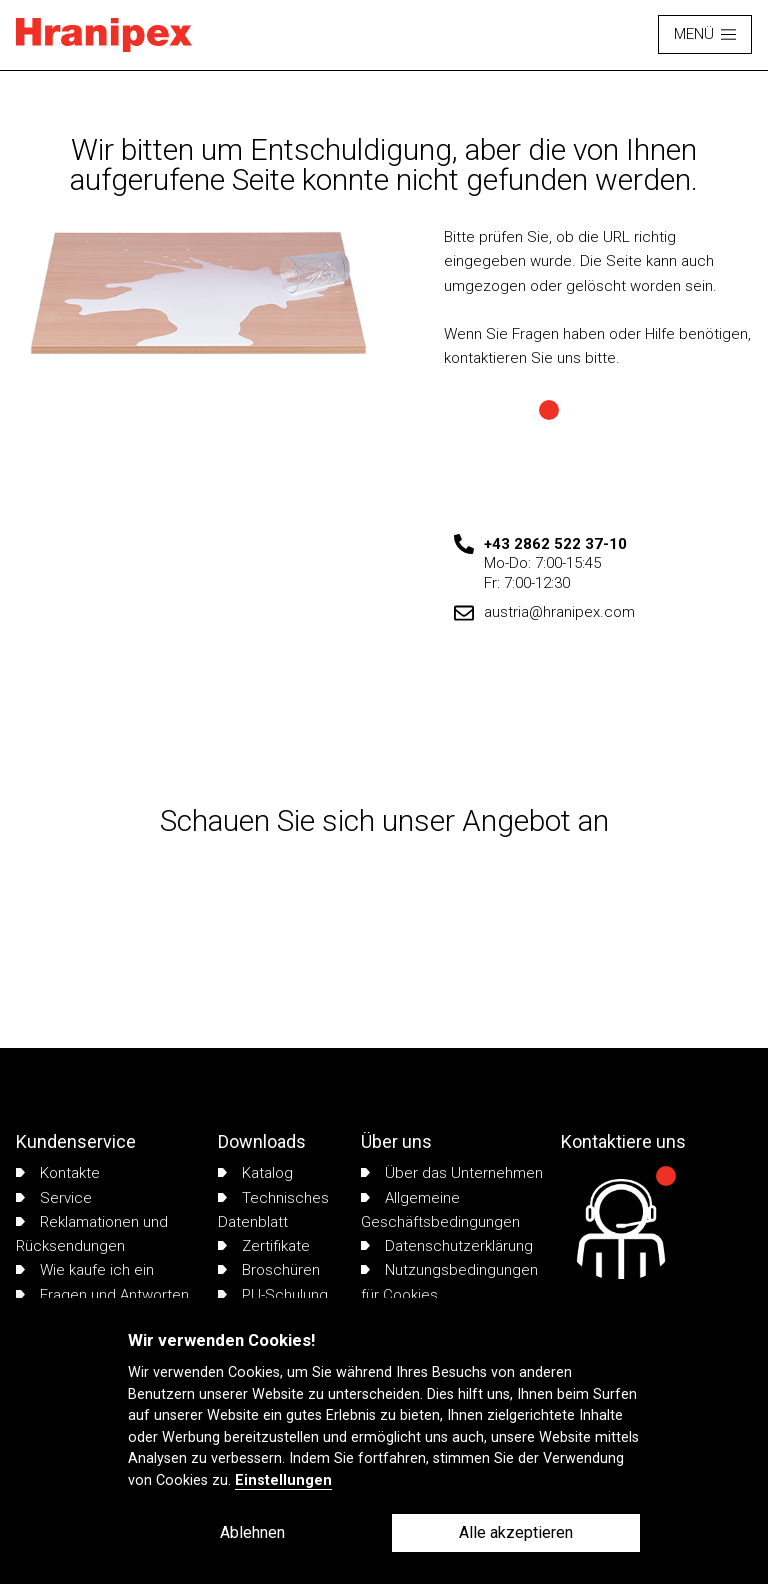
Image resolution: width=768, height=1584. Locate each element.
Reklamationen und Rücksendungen (92, 1234)
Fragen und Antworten (102, 1295)
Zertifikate (264, 1246)
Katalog (255, 1173)
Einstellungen (283, 1480)
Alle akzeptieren (516, 1532)
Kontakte (58, 1173)
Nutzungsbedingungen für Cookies (449, 1282)
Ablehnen (252, 1532)
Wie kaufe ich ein (85, 1270)
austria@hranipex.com (559, 612)
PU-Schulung (273, 1295)
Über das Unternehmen (452, 1173)
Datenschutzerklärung (447, 1246)
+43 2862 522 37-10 (555, 544)
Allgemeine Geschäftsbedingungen (440, 1210)
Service (54, 1198)
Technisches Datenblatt (273, 1210)
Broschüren (269, 1270)
